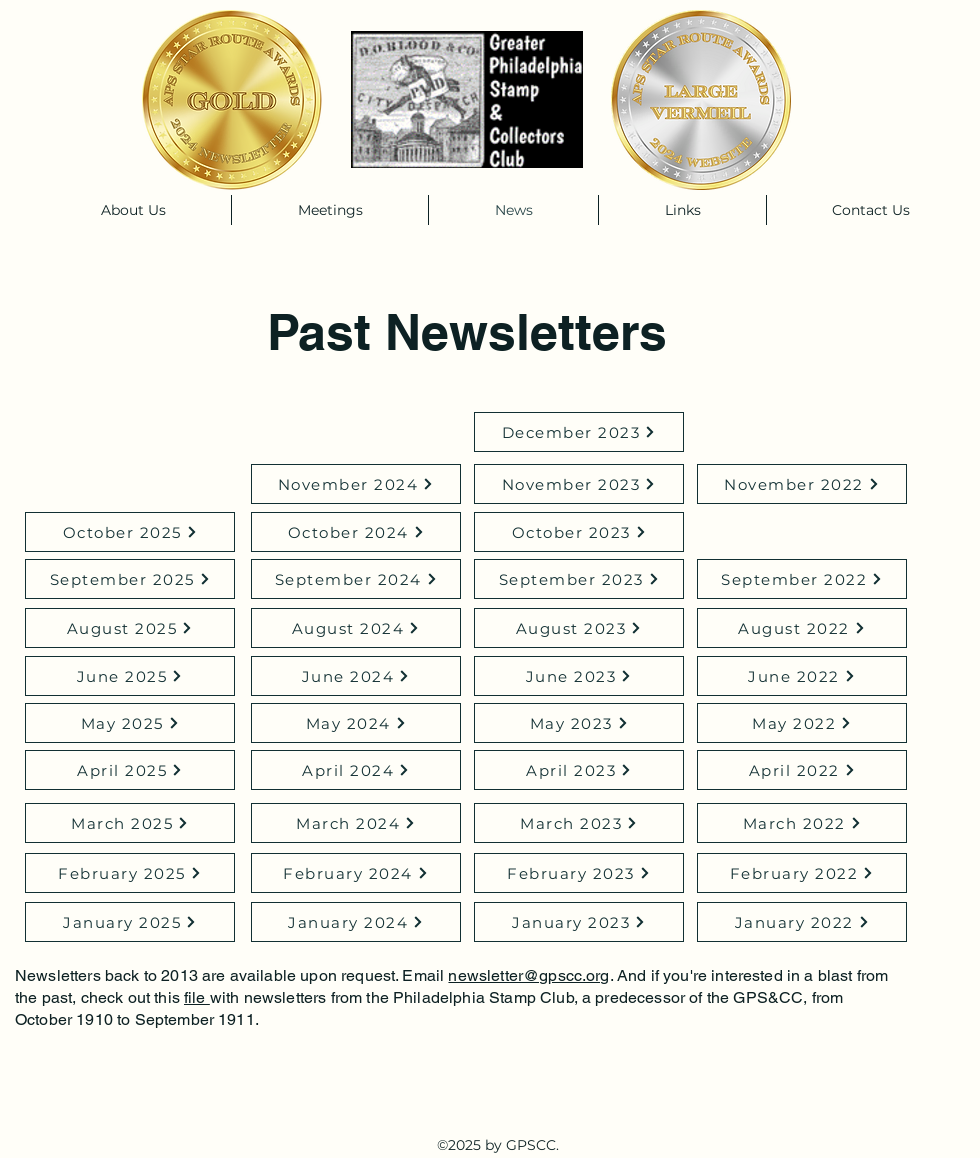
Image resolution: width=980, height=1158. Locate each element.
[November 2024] (356, 484)
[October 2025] (130, 532)
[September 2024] (356, 579)
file (197, 997)
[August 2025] (130, 628)
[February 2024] (356, 873)
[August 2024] (356, 628)
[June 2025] (130, 676)
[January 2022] (802, 922)
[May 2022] (802, 723)
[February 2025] (130, 873)
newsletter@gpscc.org (528, 975)
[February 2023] (579, 873)
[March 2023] (579, 823)
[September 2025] (130, 579)
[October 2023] (579, 532)
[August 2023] (579, 628)
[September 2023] (579, 579)
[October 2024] (356, 532)
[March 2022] (802, 823)
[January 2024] (356, 922)
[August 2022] (802, 628)
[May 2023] (579, 723)
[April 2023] (579, 770)
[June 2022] (802, 676)
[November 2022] (802, 484)
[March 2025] (130, 823)
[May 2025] (130, 723)
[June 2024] (356, 676)
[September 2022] (802, 579)
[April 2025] (130, 770)
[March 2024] (356, 823)
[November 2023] (579, 484)
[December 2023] (579, 432)
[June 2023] (579, 676)
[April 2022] (802, 770)
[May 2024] (356, 723)
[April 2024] (356, 770)
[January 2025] (130, 922)
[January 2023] (579, 922)
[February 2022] (802, 873)
